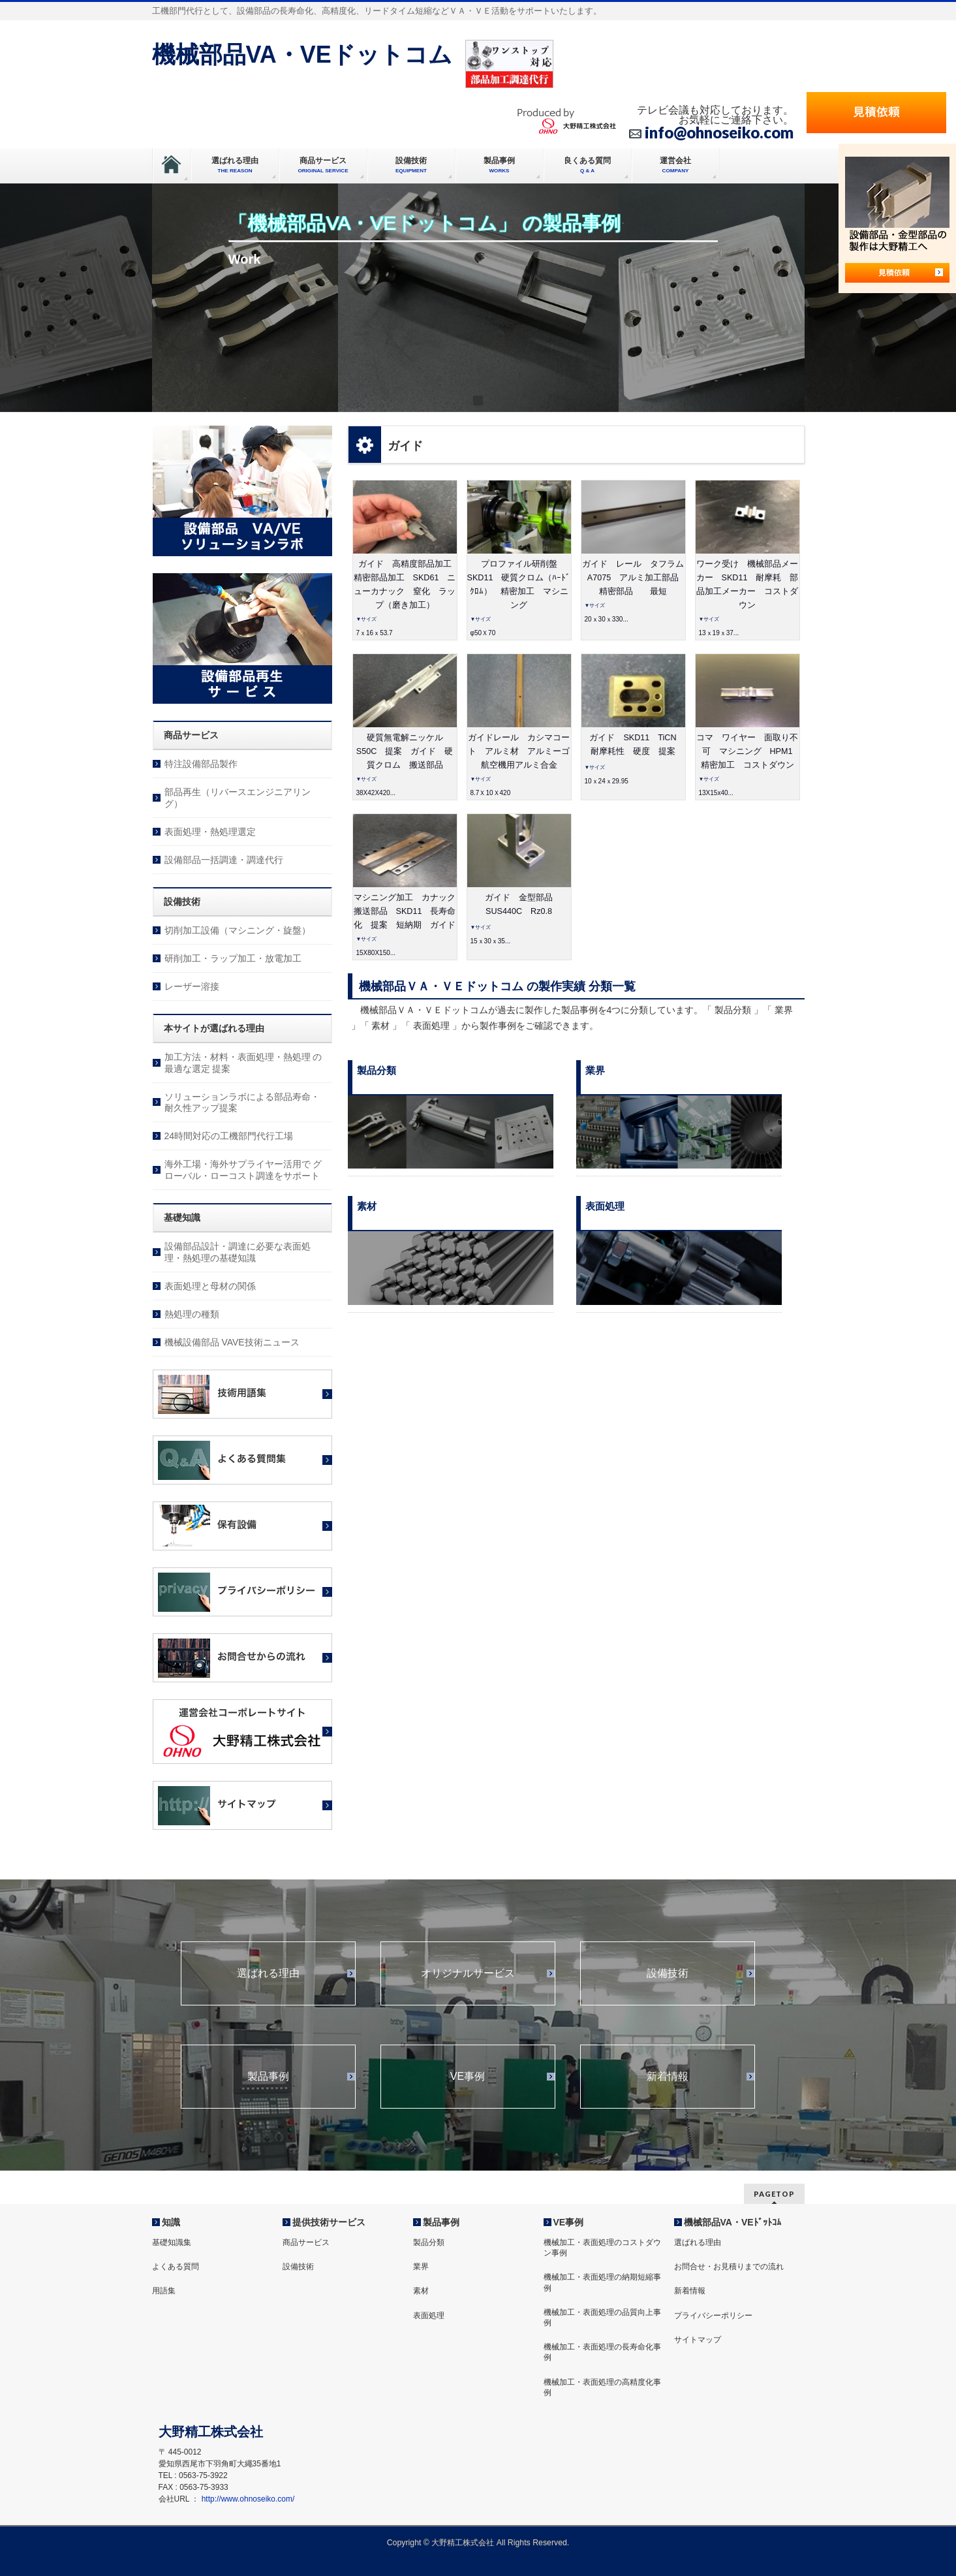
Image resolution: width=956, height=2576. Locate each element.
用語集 (164, 2290)
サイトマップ (697, 2339)
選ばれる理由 (268, 1973)
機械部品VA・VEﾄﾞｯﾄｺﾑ (732, 2222)
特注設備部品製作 (201, 764)
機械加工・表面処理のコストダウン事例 (602, 2247)
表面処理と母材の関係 (210, 1286)
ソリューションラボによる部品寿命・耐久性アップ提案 (242, 1103)
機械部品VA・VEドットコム (302, 54)
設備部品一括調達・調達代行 (223, 860)
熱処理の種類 (191, 1314)
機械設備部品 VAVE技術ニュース (232, 1342)
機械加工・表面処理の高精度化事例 (602, 2387)
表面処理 (428, 2315)
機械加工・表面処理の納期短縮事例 (602, 2282)
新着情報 (667, 2076)
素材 (421, 2290)
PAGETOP (774, 2194)
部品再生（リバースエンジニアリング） (237, 798)
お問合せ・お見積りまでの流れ (729, 2266)
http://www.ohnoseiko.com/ (248, 2499)
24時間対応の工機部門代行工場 (229, 1136)
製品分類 (428, 2242)
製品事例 (268, 2076)
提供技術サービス (328, 2222)
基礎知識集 (171, 2242)
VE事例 (467, 2076)
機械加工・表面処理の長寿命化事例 (602, 2352)
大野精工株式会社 (462, 2542)
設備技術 (667, 1973)
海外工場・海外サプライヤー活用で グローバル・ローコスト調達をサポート (243, 1170)
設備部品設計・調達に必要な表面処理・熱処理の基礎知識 (237, 1252)
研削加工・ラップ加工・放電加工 (232, 958)
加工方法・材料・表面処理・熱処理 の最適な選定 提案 (243, 1063)
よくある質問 (175, 2266)
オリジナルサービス (468, 1973)
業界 (421, 2266)
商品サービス (306, 2242)
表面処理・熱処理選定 (210, 831)
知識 (171, 2222)
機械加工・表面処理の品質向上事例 (602, 2317)
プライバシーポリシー (713, 2315)
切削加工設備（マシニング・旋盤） (237, 930)
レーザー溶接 (191, 986)
